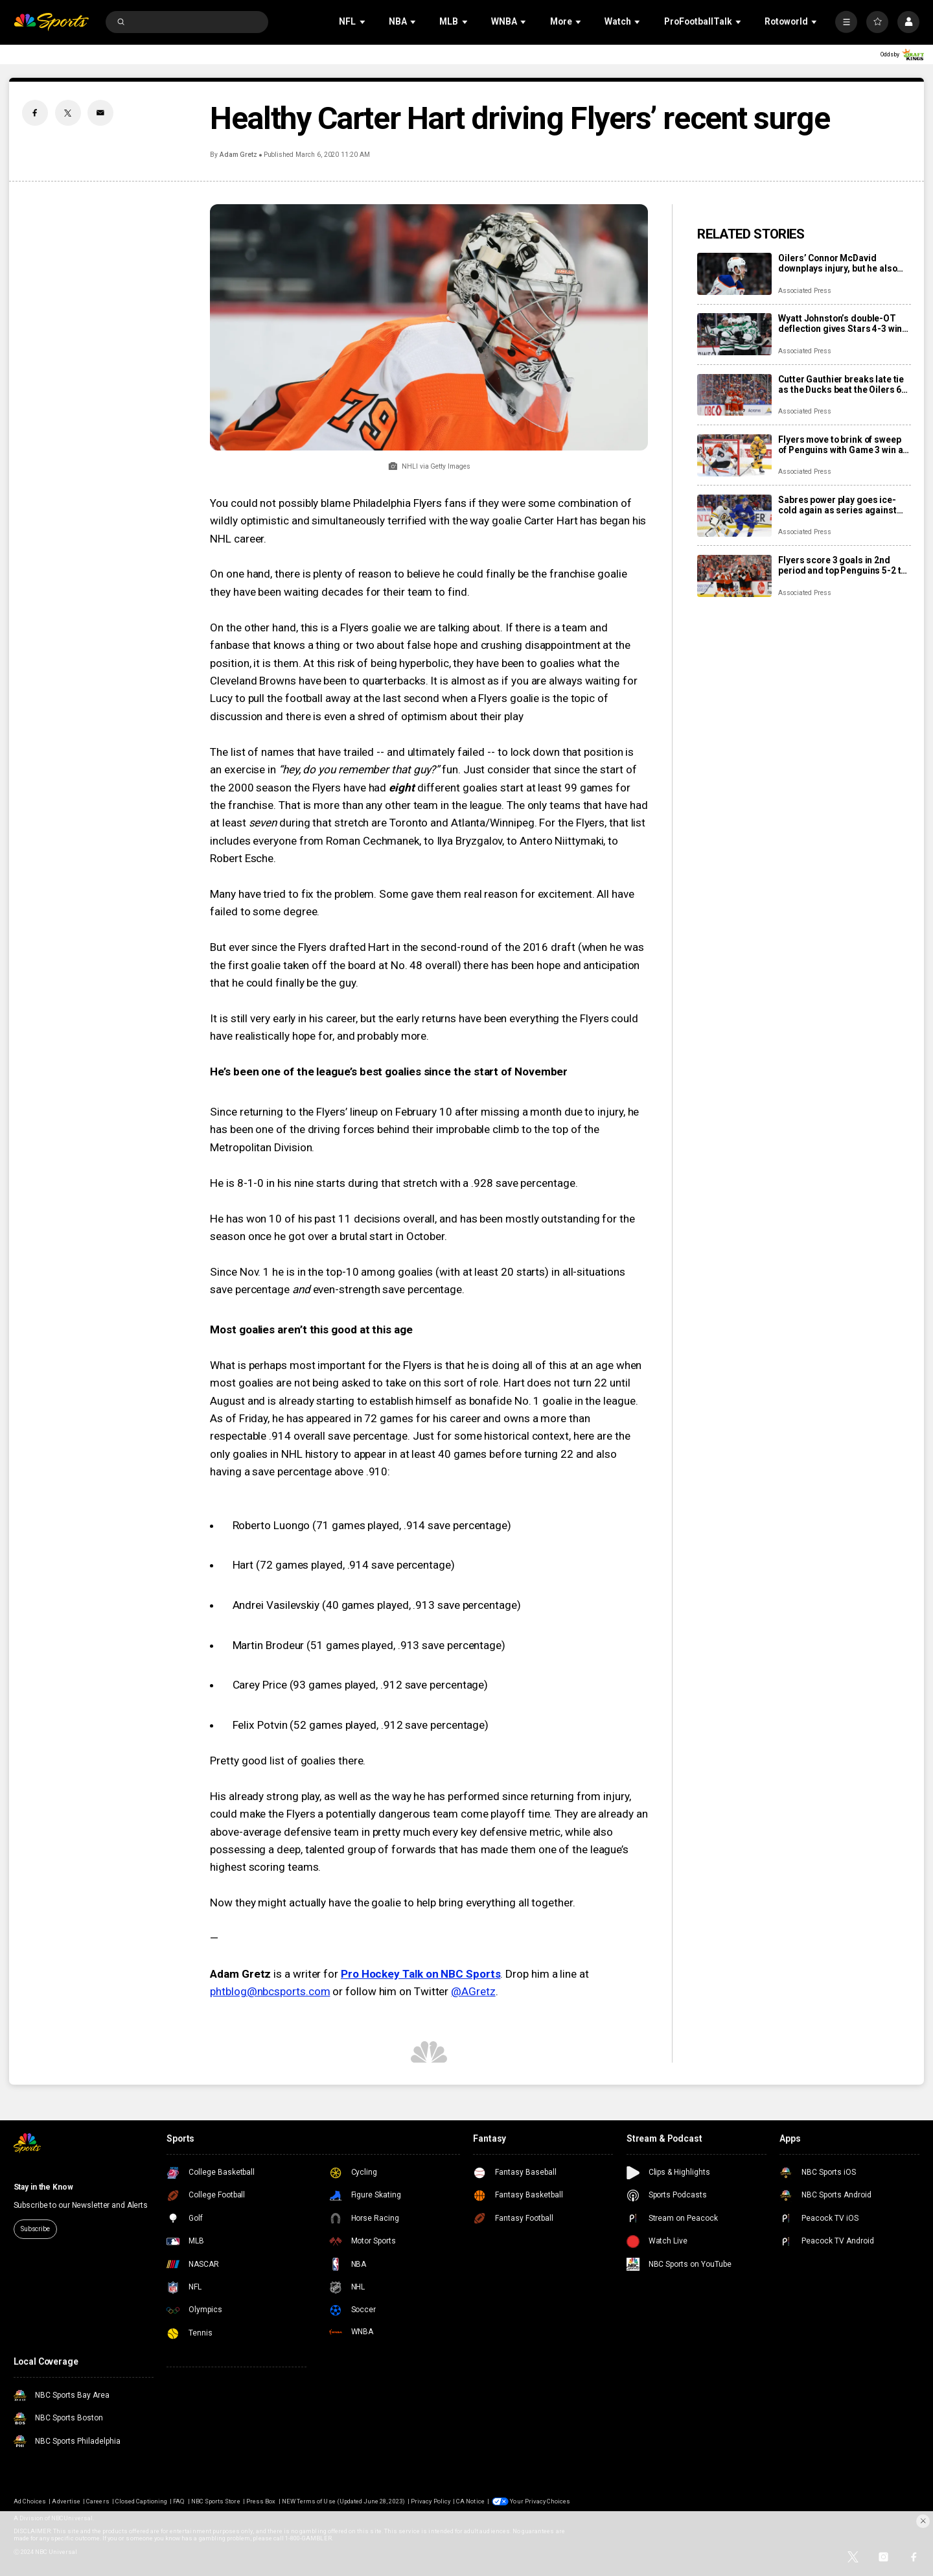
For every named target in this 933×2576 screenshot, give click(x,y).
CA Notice (470, 2501)
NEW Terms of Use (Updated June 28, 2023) (343, 2501)
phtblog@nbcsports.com (270, 1991)
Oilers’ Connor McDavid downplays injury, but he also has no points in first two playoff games (843, 263)
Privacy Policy (430, 2501)
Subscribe (35, 2229)
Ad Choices (30, 2501)
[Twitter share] (68, 113)
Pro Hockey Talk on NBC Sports (421, 1973)
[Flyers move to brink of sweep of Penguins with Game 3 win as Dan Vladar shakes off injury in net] (734, 455)
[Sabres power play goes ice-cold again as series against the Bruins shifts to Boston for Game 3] (734, 516)
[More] (846, 22)
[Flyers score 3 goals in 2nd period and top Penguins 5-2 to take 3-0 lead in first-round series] (734, 576)
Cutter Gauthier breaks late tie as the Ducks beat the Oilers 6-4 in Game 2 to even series (844, 384)
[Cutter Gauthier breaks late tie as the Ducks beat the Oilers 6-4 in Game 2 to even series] (734, 395)
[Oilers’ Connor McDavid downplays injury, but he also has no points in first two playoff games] (734, 274)
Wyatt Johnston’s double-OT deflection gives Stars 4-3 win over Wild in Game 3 (840, 323)
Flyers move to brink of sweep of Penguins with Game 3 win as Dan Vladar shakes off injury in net (843, 444)
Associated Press (804, 291)
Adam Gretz (239, 154)
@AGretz (473, 1991)
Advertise (66, 2501)
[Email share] (100, 113)
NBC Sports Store (215, 2501)
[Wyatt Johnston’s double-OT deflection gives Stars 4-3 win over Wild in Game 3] (734, 334)
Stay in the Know (43, 2187)
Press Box (260, 2501)
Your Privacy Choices (540, 2501)
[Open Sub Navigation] (363, 22)
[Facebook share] (35, 113)
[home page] (51, 22)
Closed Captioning (141, 2501)
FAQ (179, 2501)
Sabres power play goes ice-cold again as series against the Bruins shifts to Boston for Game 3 (840, 505)
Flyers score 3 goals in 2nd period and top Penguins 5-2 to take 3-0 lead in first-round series (842, 565)
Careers (97, 2501)
